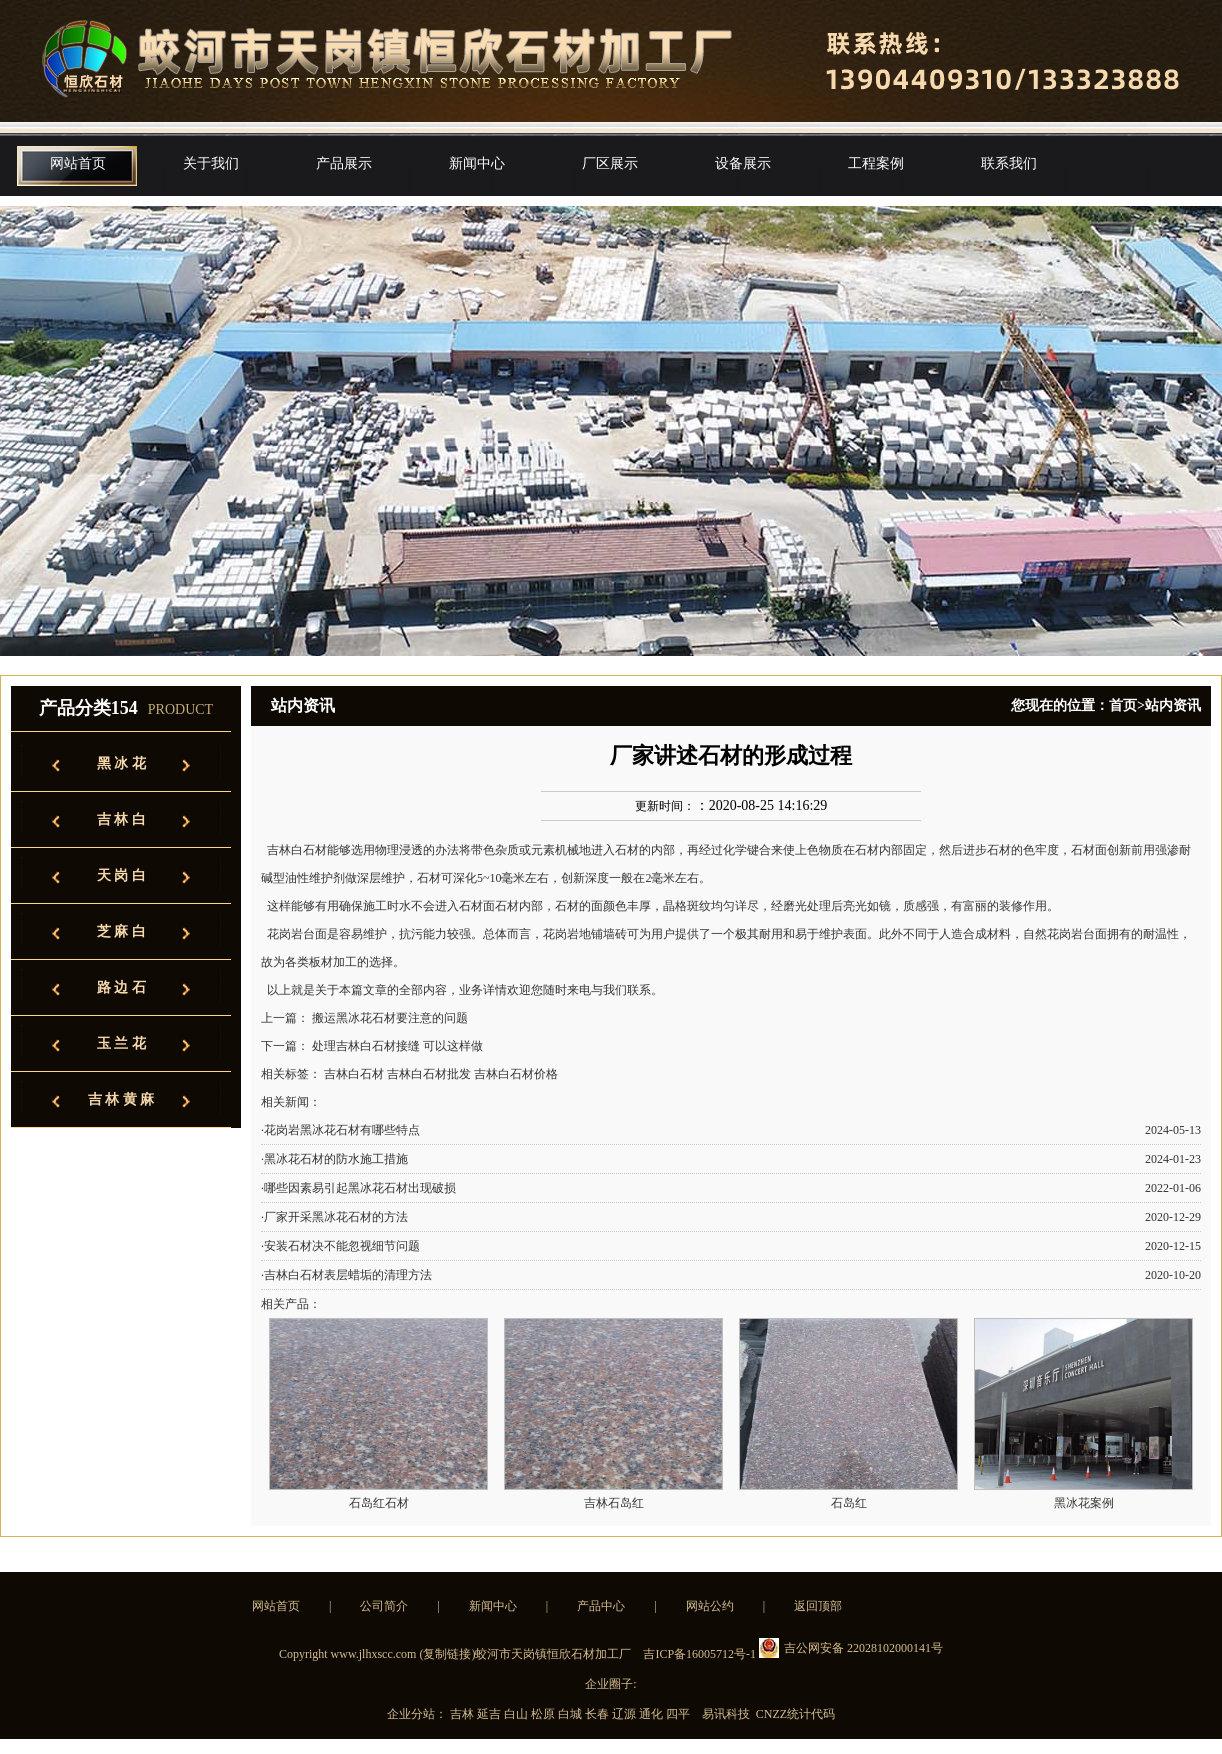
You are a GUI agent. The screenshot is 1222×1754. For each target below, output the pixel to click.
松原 (544, 1714)
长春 (598, 1714)
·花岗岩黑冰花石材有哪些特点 (340, 1130)
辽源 (625, 1714)
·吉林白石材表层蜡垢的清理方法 (346, 1275)
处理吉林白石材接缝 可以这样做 (397, 1046)
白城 (571, 1714)
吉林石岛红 (614, 1503)
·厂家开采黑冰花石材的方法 (334, 1217)
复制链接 (447, 1654)
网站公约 (710, 1606)
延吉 (490, 1714)
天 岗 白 (121, 875)
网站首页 (78, 163)
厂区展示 (610, 163)
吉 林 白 (121, 819)
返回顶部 (818, 1606)
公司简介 (384, 1606)
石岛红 (849, 1503)
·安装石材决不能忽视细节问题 (340, 1246)
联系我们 (1009, 163)
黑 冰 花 (121, 763)
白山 (517, 1714)
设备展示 (743, 163)
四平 (679, 1714)
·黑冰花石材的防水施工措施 (334, 1159)
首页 (1123, 705)
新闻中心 (477, 163)
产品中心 (601, 1606)
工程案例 (876, 163)
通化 (652, 1714)
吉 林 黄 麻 (121, 1099)
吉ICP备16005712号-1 (699, 1654)
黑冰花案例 (1084, 1503)
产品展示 (344, 163)
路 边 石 (121, 987)
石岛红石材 (379, 1503)
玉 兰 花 (121, 1043)
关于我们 (211, 163)
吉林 (463, 1714)
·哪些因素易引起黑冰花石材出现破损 (358, 1188)
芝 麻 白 (121, 931)
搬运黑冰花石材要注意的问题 (390, 1018)
